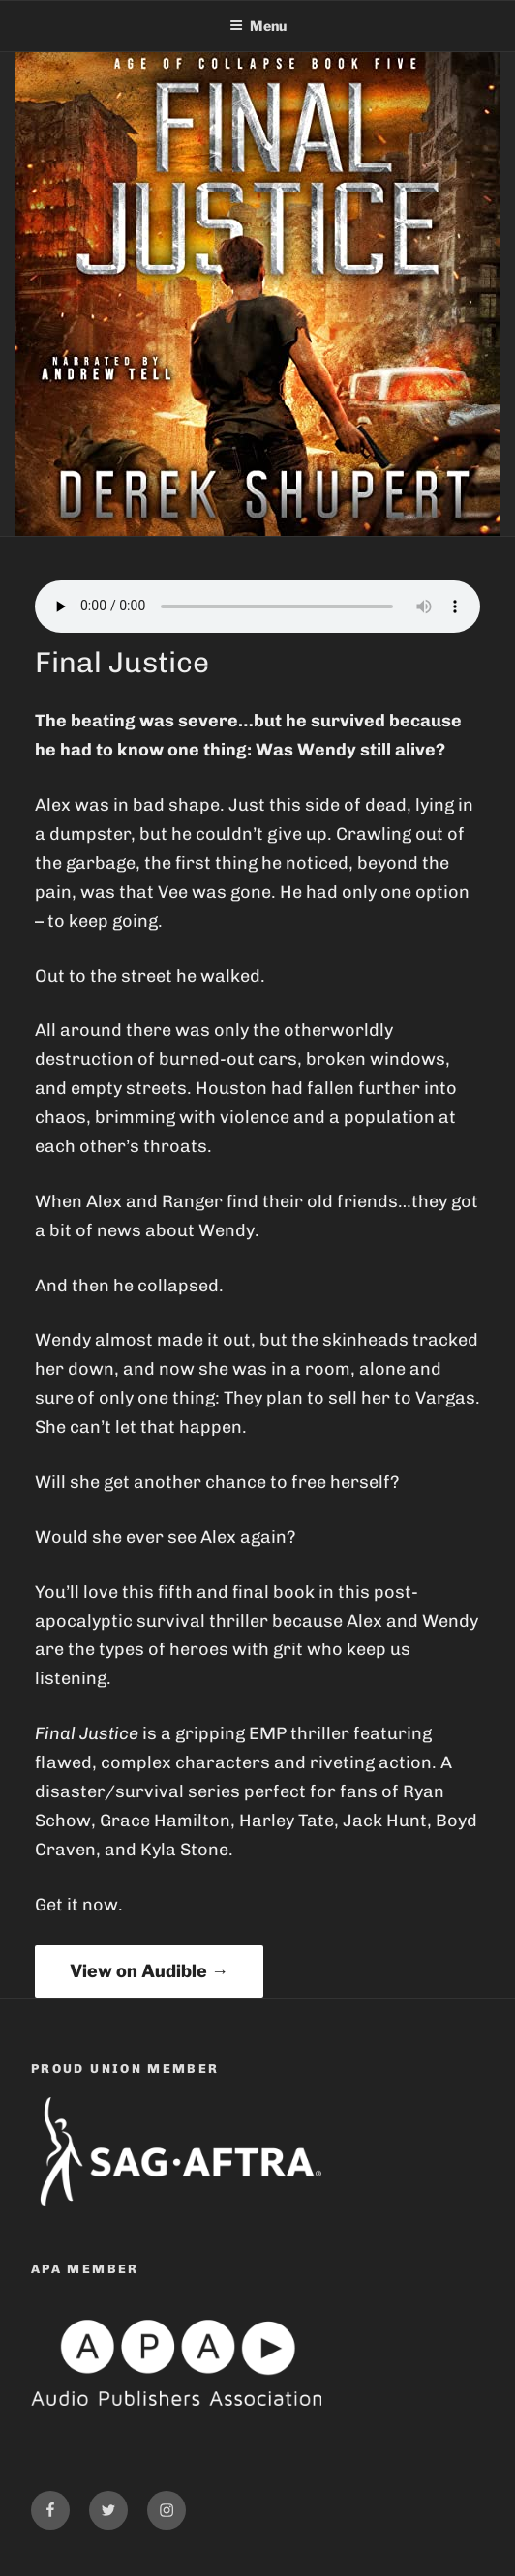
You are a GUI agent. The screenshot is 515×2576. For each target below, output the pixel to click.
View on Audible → (149, 1971)
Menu (258, 25)
